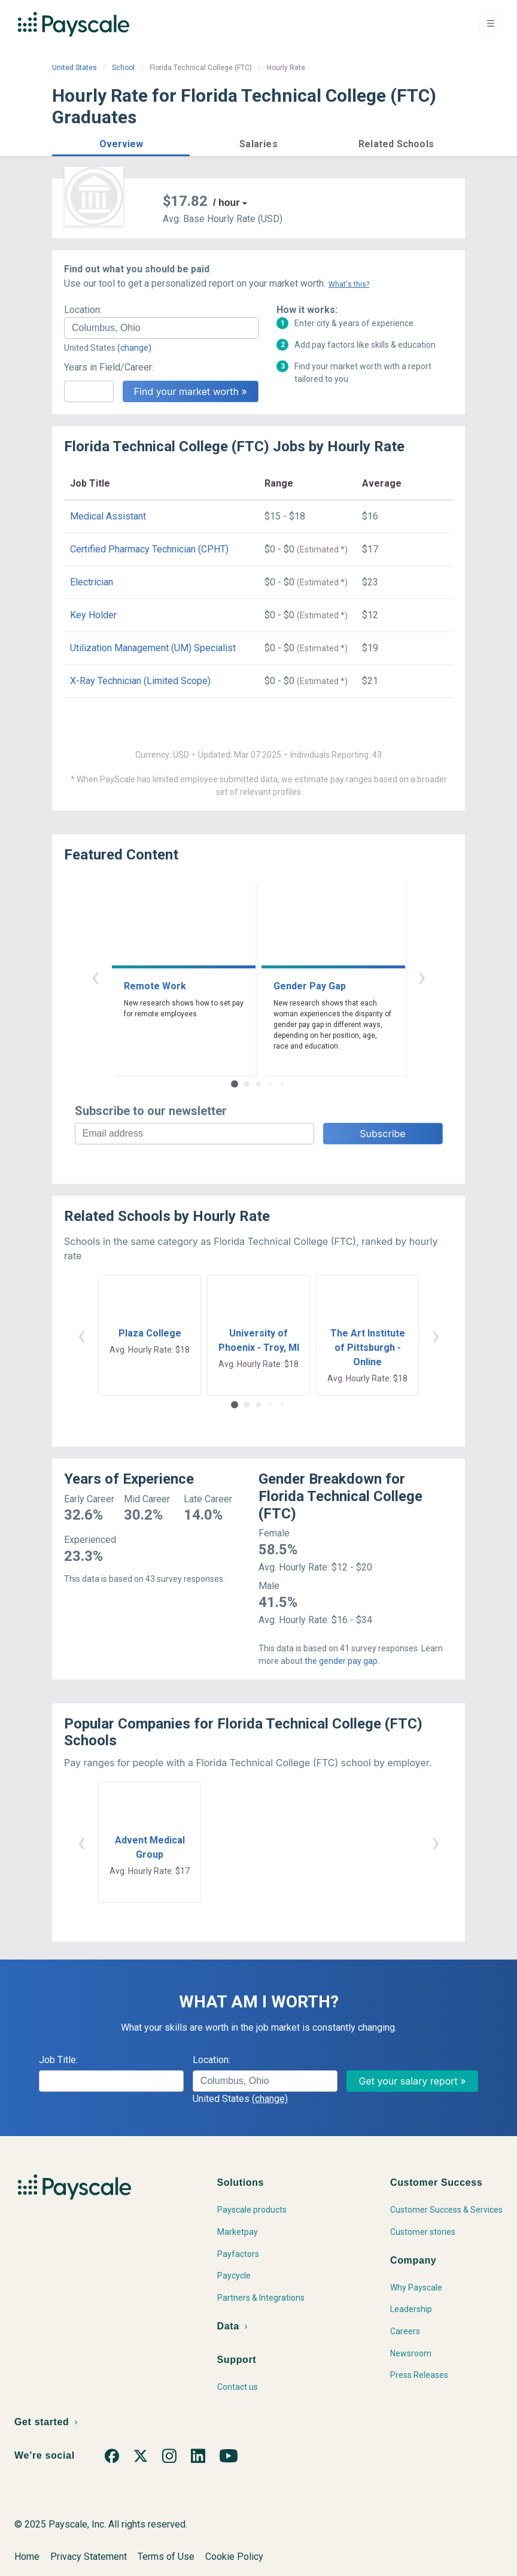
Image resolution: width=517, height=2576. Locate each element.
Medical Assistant (108, 516)
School (123, 67)
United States (74, 67)
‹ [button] (95, 976)
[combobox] (161, 328)
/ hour (226, 203)
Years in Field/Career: (109, 367)
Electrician (91, 582)
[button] (121, 142)
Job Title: (58, 2059)
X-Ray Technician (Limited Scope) (140, 680)
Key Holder (93, 615)
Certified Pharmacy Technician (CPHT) (149, 549)
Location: (83, 309)
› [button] (422, 976)
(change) (134, 348)
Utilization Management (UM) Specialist (153, 648)
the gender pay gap (341, 1661)
